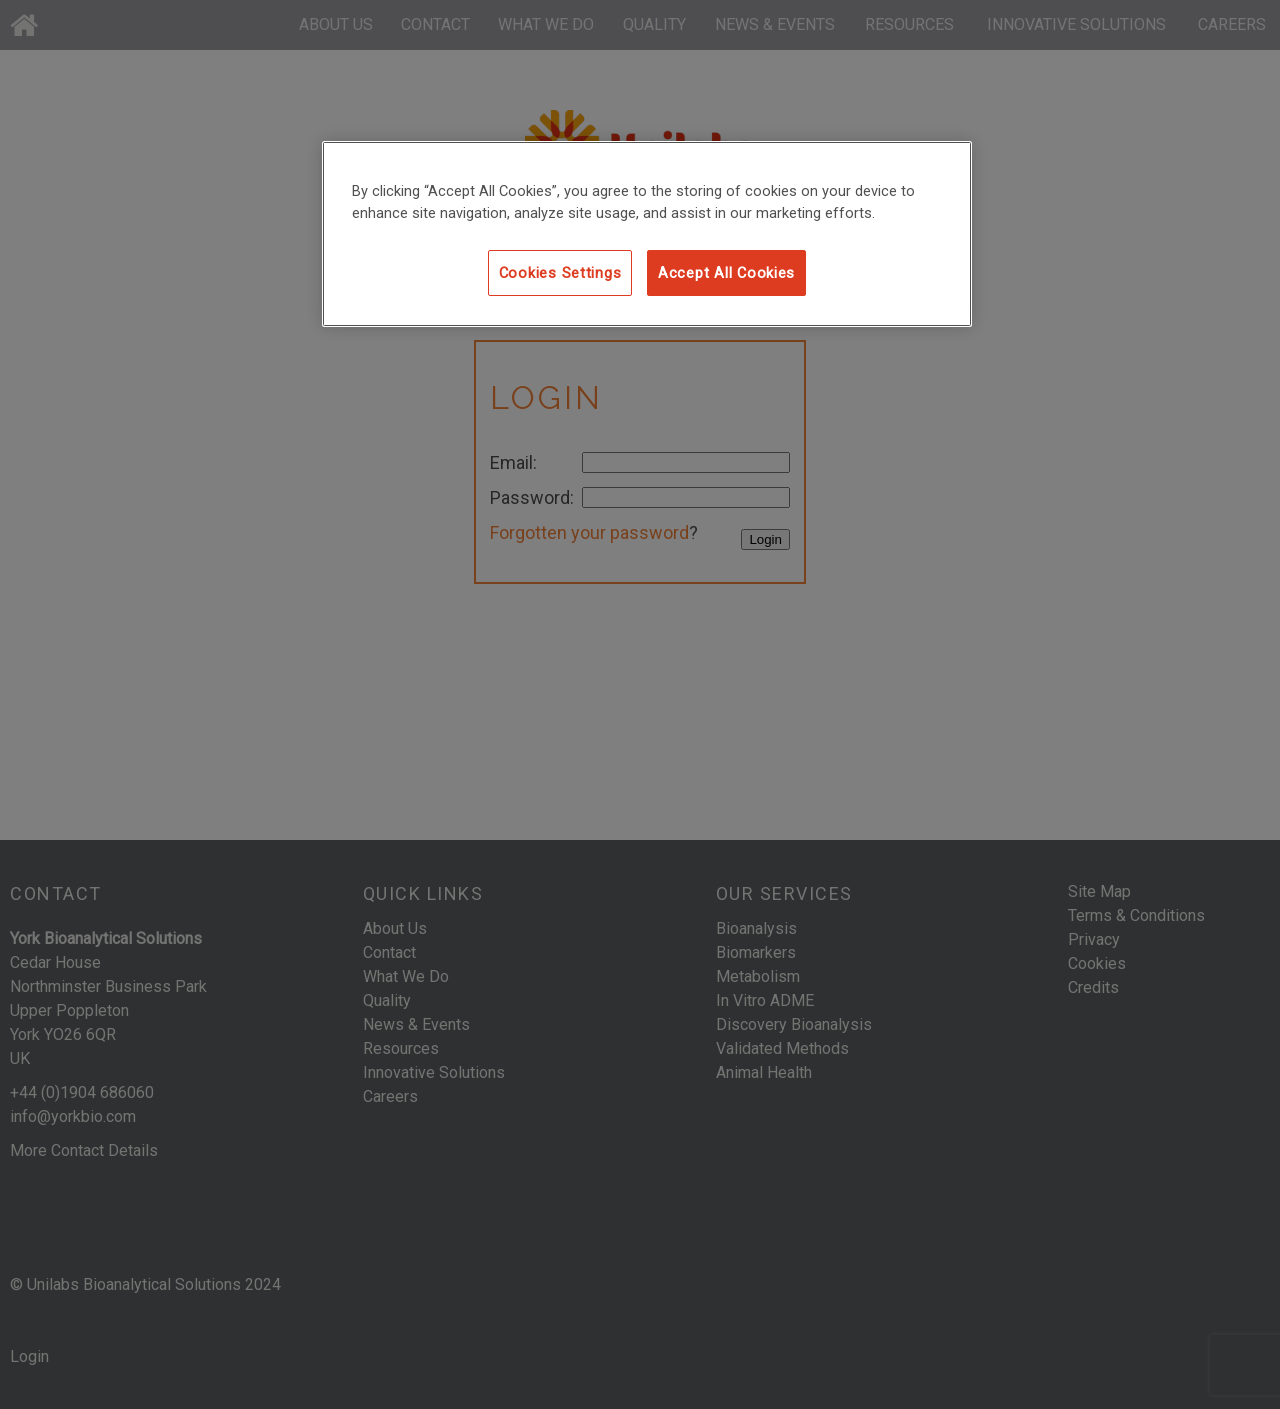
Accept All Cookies (726, 273)
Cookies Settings (560, 273)
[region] (647, 234)
